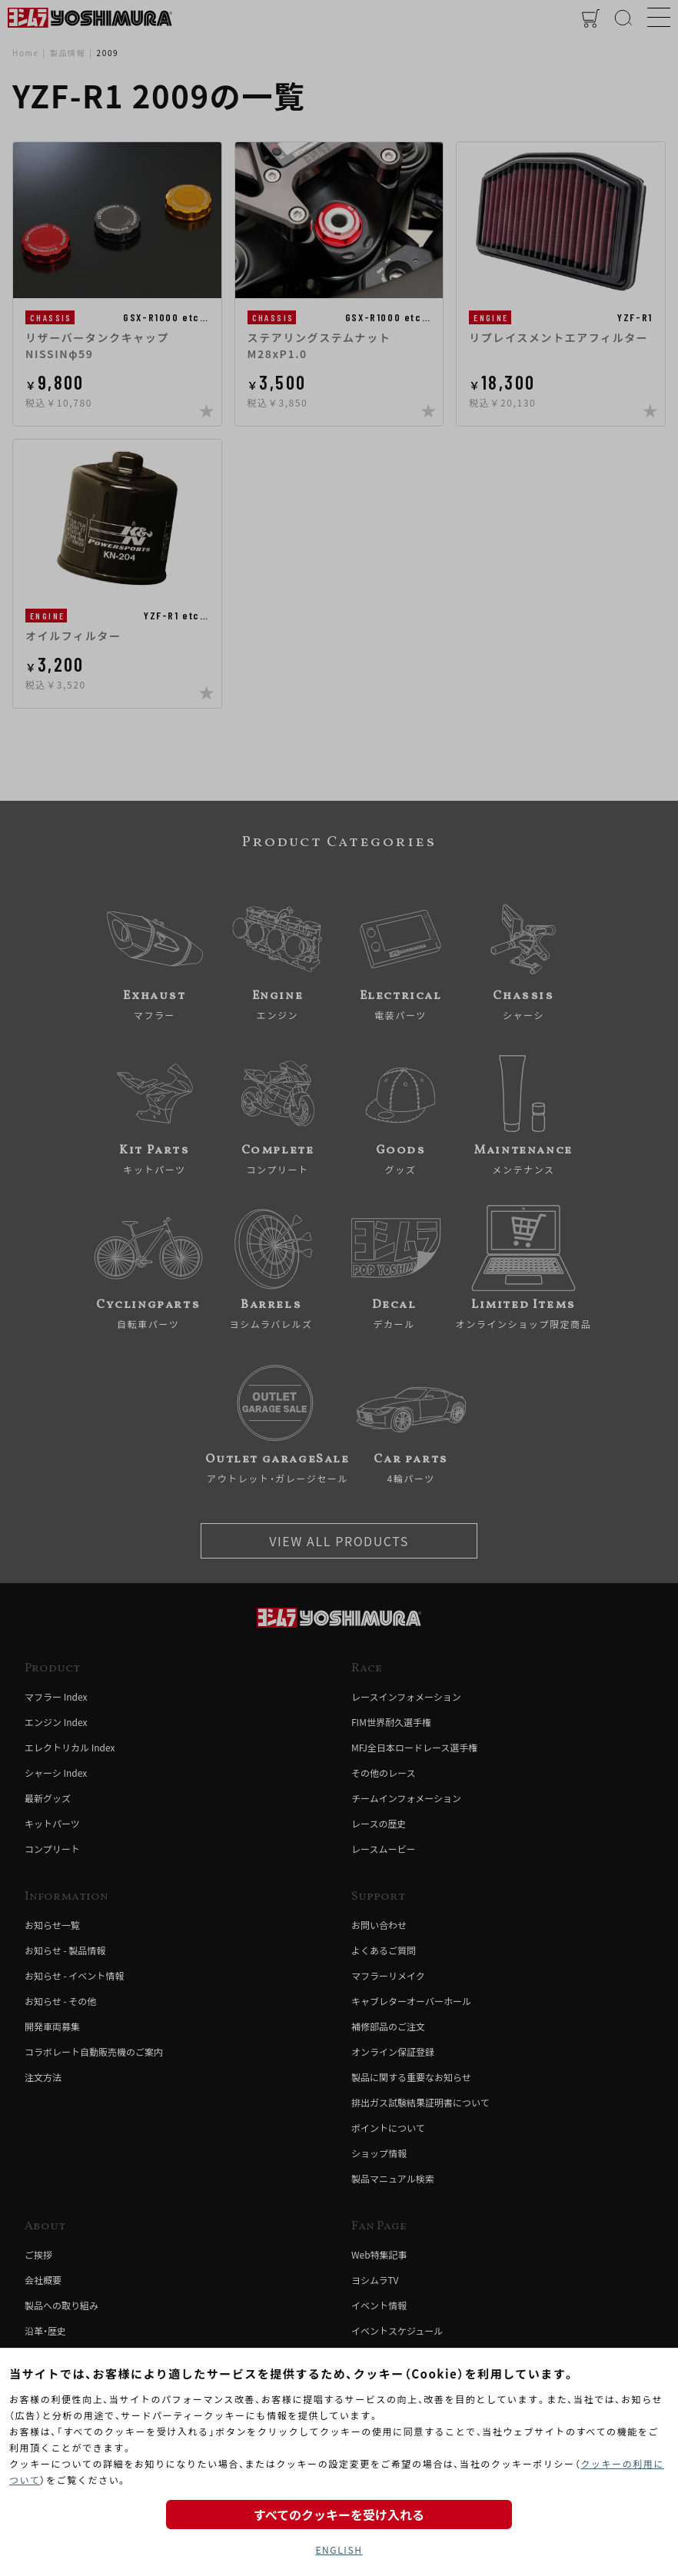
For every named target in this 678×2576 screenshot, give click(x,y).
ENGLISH (338, 2549)
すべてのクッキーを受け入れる (339, 2514)
